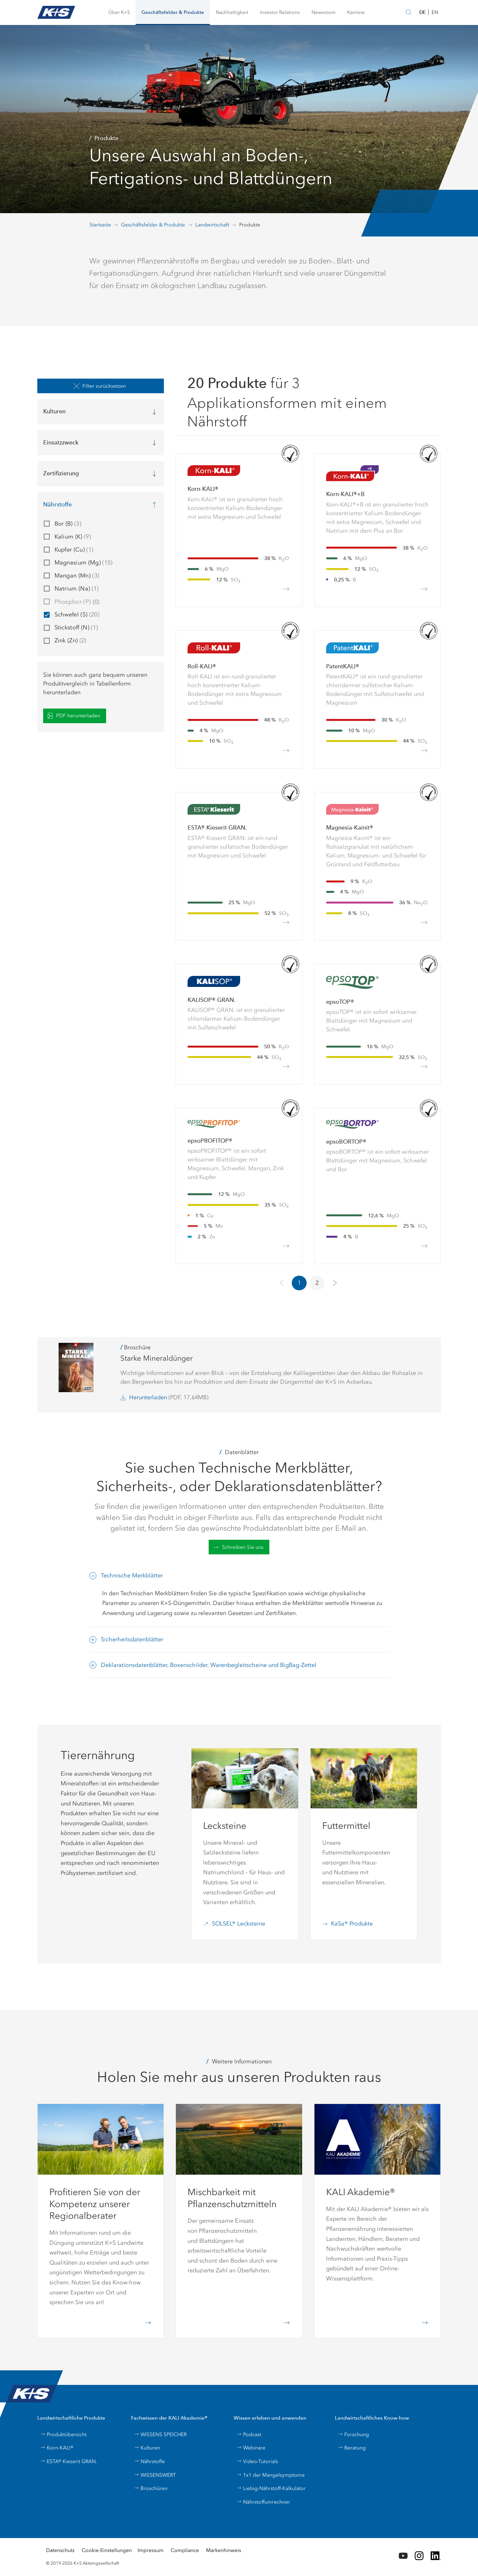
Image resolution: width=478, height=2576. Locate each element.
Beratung (352, 2448)
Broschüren (150, 2488)
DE (422, 12)
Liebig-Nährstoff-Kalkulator (271, 2488)
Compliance (185, 2550)
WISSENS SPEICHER (160, 2434)
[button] (119, 12)
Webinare (251, 2448)
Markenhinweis (223, 2550)
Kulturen (147, 2448)
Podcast (249, 2434)
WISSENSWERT (155, 2475)
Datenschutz (60, 2550)
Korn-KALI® (56, 2448)
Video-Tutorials (257, 2461)
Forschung (353, 2434)
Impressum (151, 2550)
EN (435, 12)
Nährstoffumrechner (263, 2502)
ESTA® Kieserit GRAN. (68, 2461)
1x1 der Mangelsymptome (271, 2475)
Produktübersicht (63, 2434)
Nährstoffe (149, 2461)
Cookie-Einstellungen (107, 2550)
